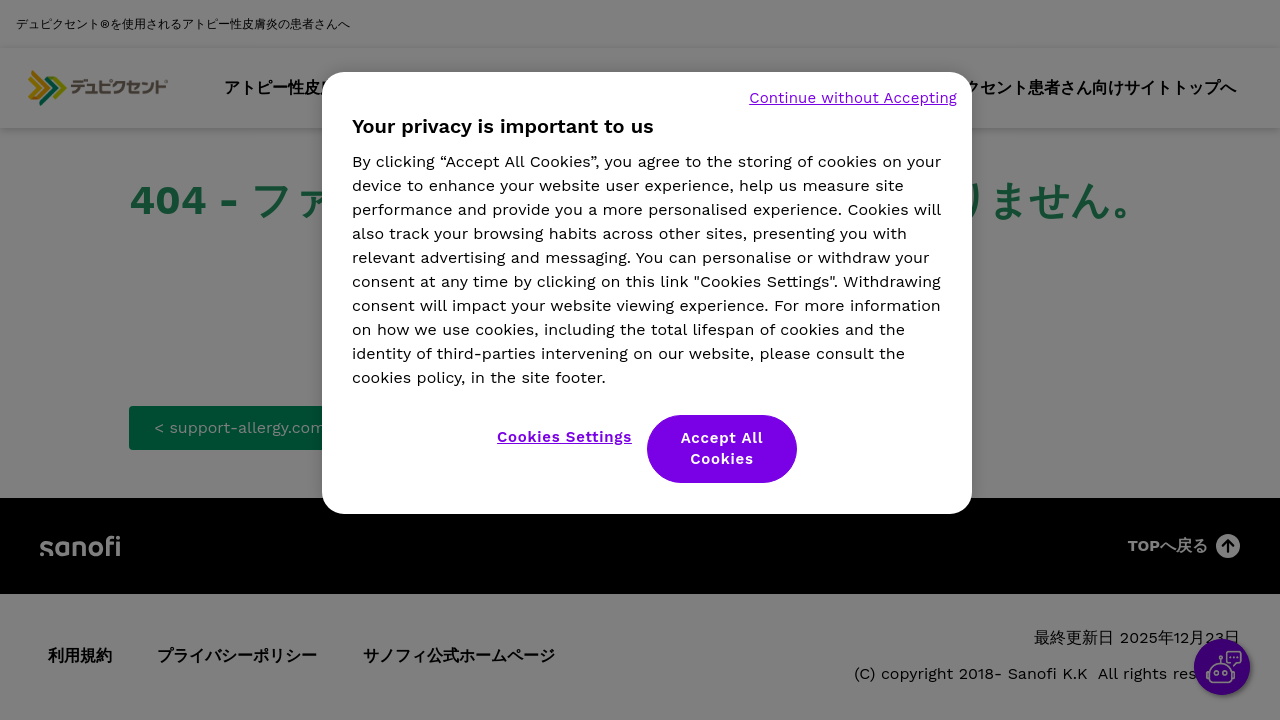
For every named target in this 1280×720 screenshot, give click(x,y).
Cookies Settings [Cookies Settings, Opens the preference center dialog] (564, 437)
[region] (647, 293)
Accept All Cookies (722, 448)
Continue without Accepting (853, 98)
